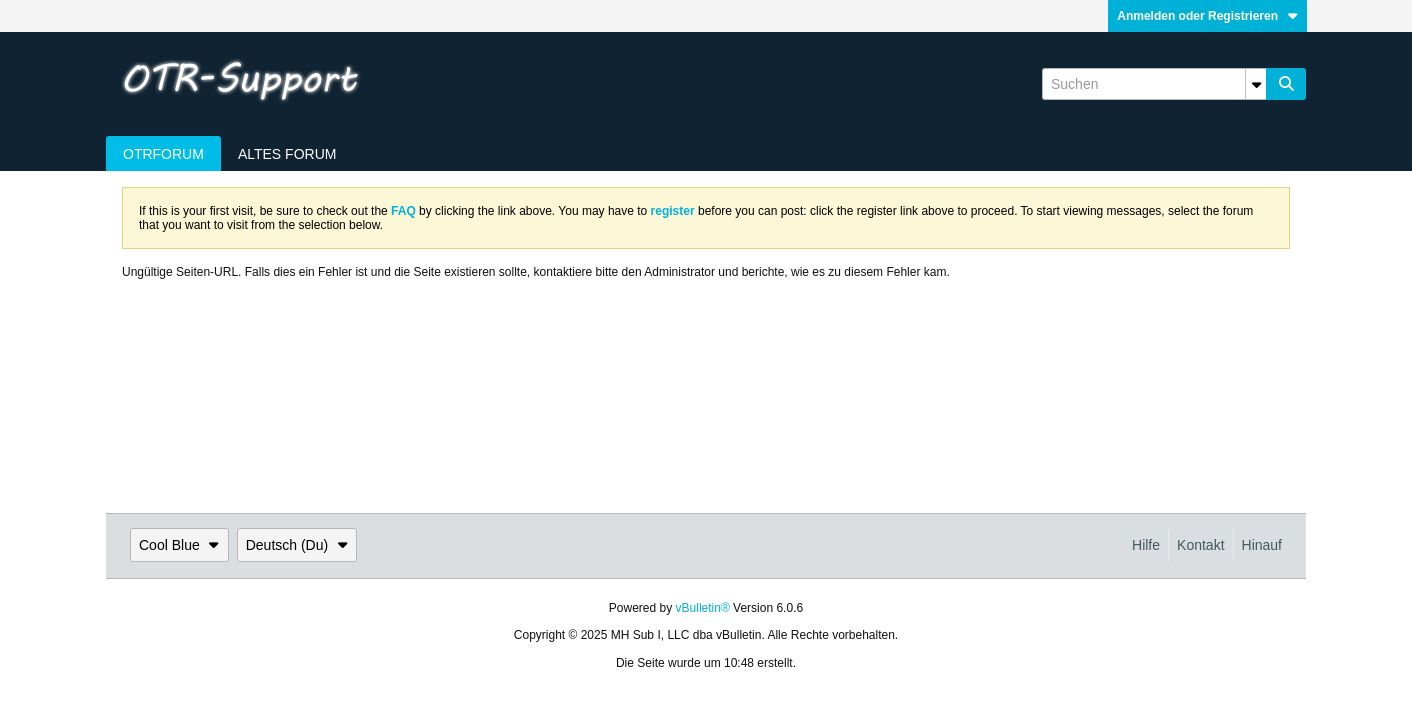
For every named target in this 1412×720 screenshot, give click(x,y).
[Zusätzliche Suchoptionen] (1256, 84)
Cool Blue (179, 545)
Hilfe (1146, 545)
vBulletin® (703, 608)
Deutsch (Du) (297, 545)
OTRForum (163, 154)
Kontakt (1200, 545)
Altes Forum (287, 154)
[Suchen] (1154, 84)
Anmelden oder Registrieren (1207, 16)
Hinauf (1262, 545)
